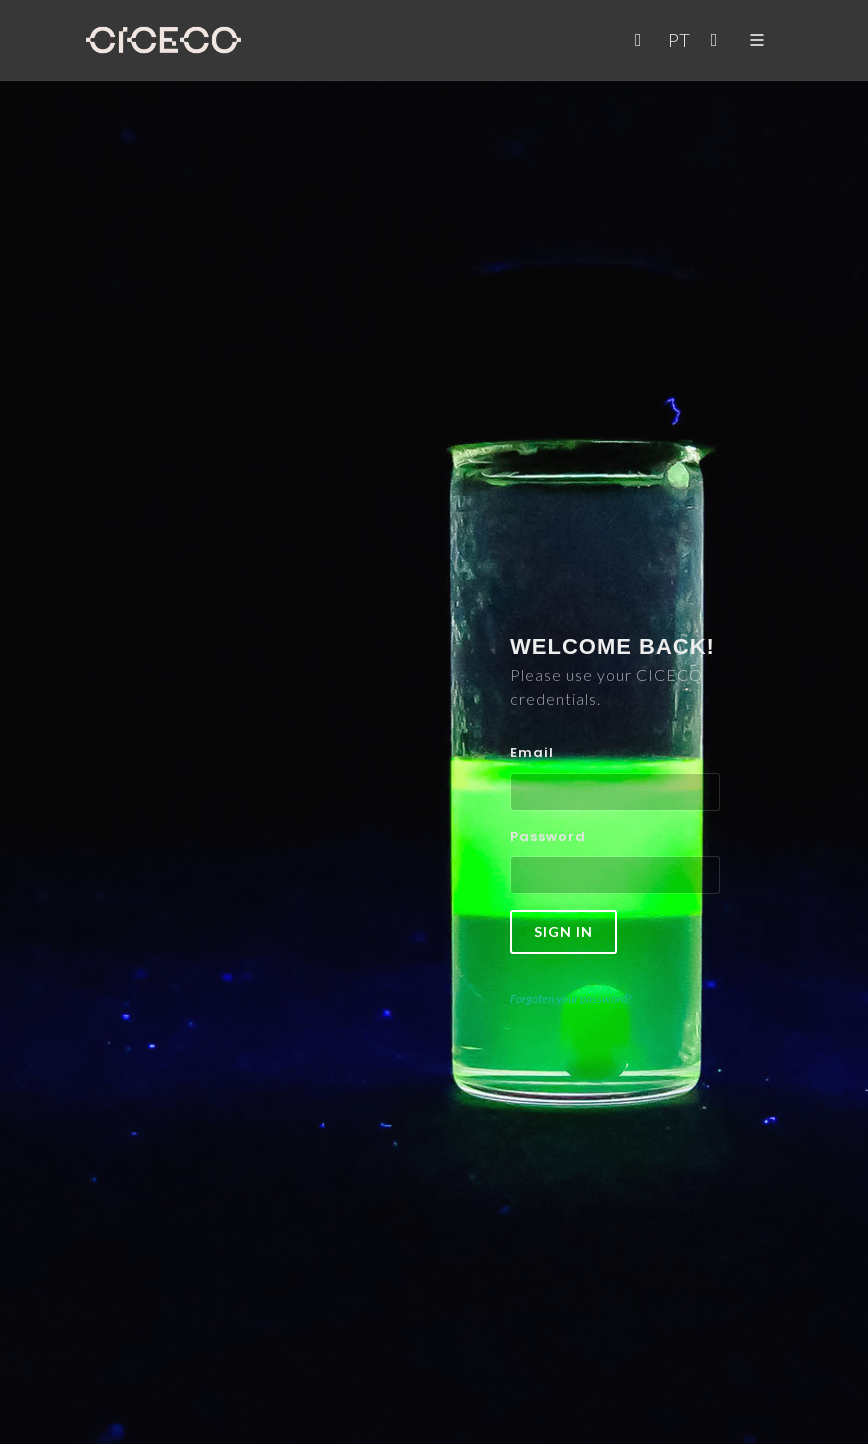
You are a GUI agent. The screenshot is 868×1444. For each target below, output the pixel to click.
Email (532, 752)
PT (678, 40)
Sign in (563, 931)
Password (548, 836)
